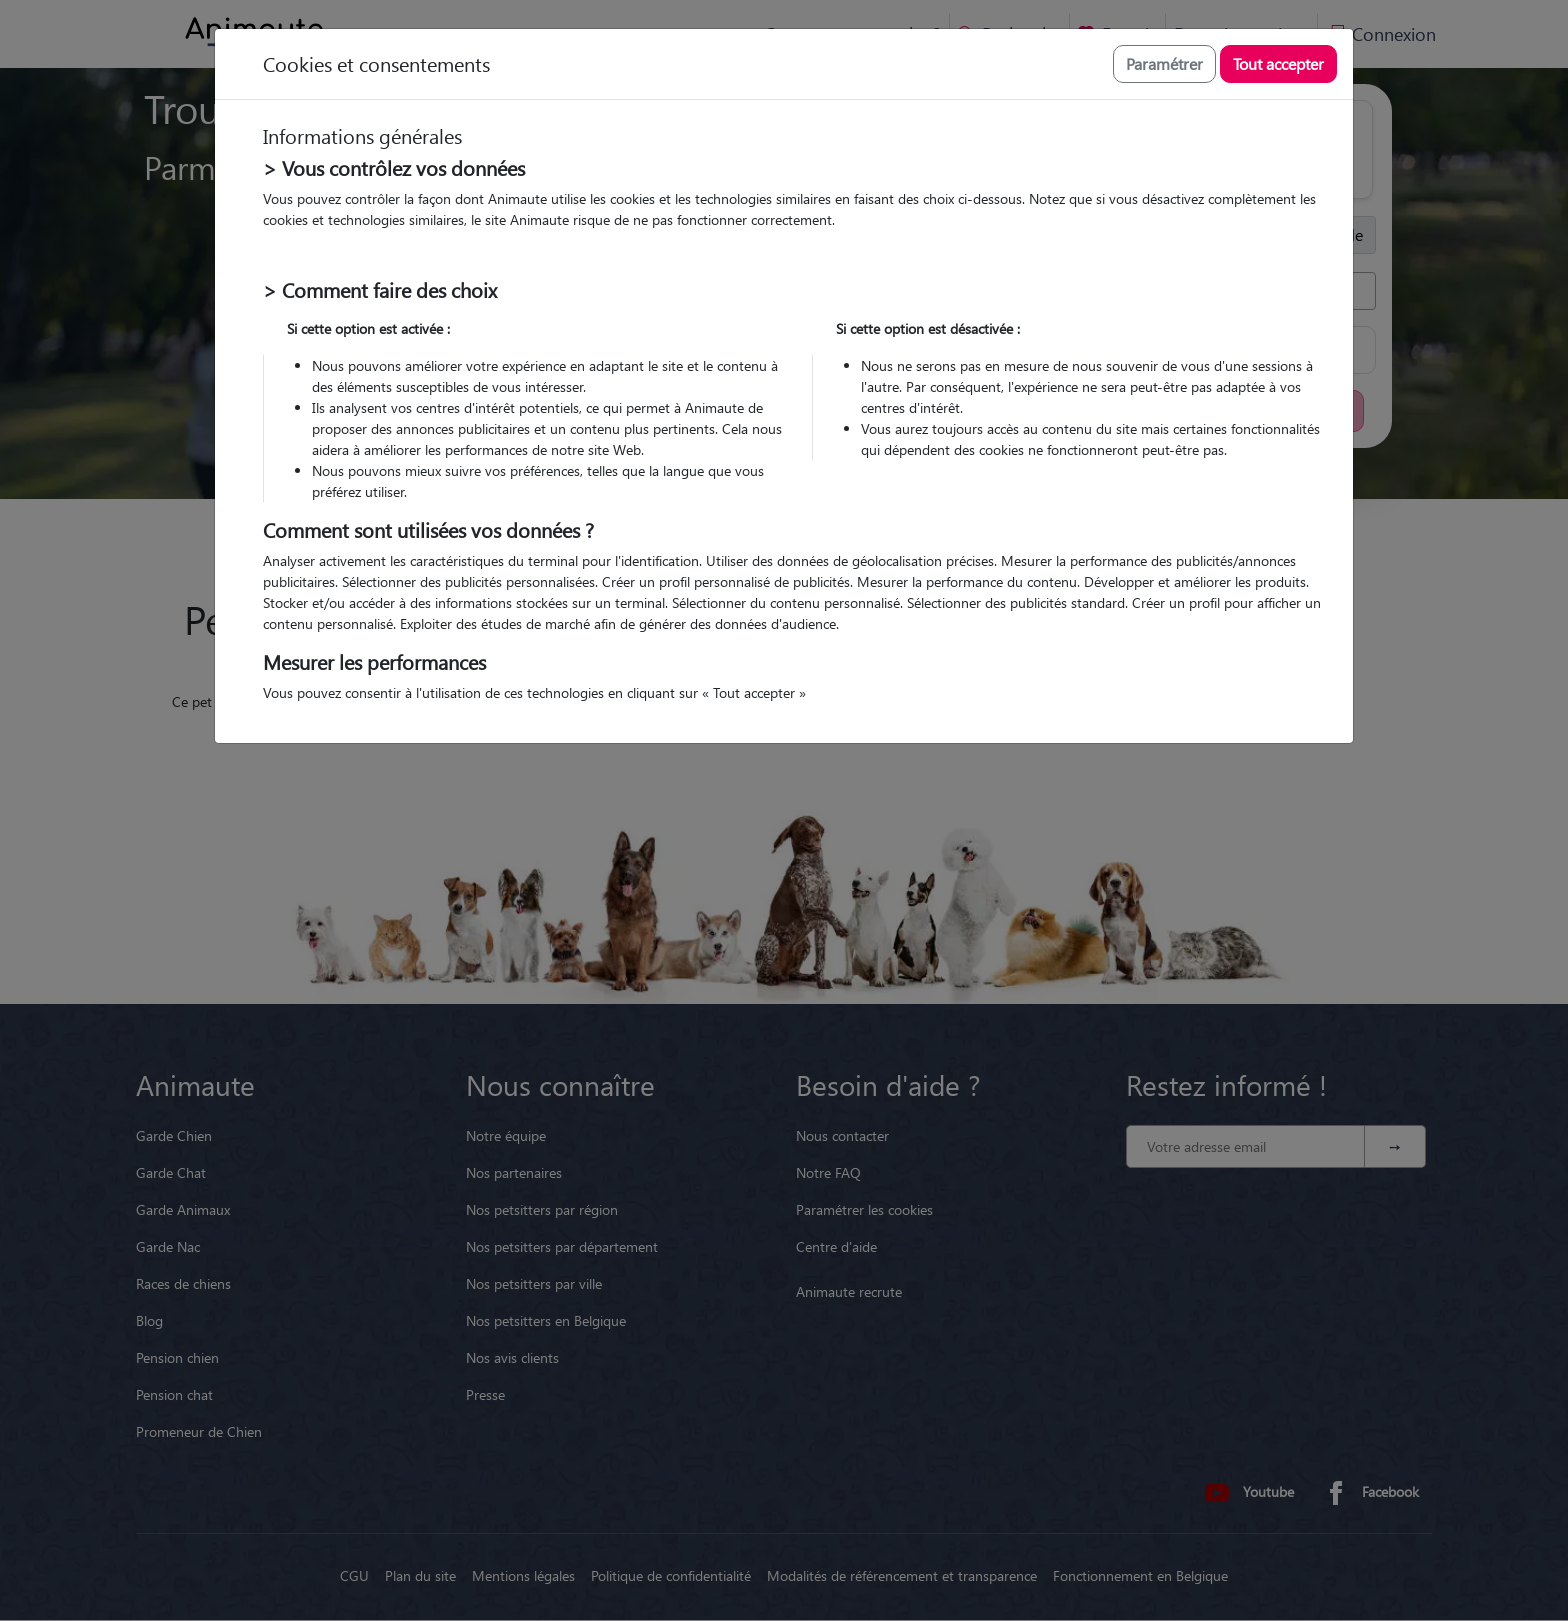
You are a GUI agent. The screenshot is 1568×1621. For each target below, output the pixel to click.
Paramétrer (1164, 63)
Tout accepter (1278, 63)
